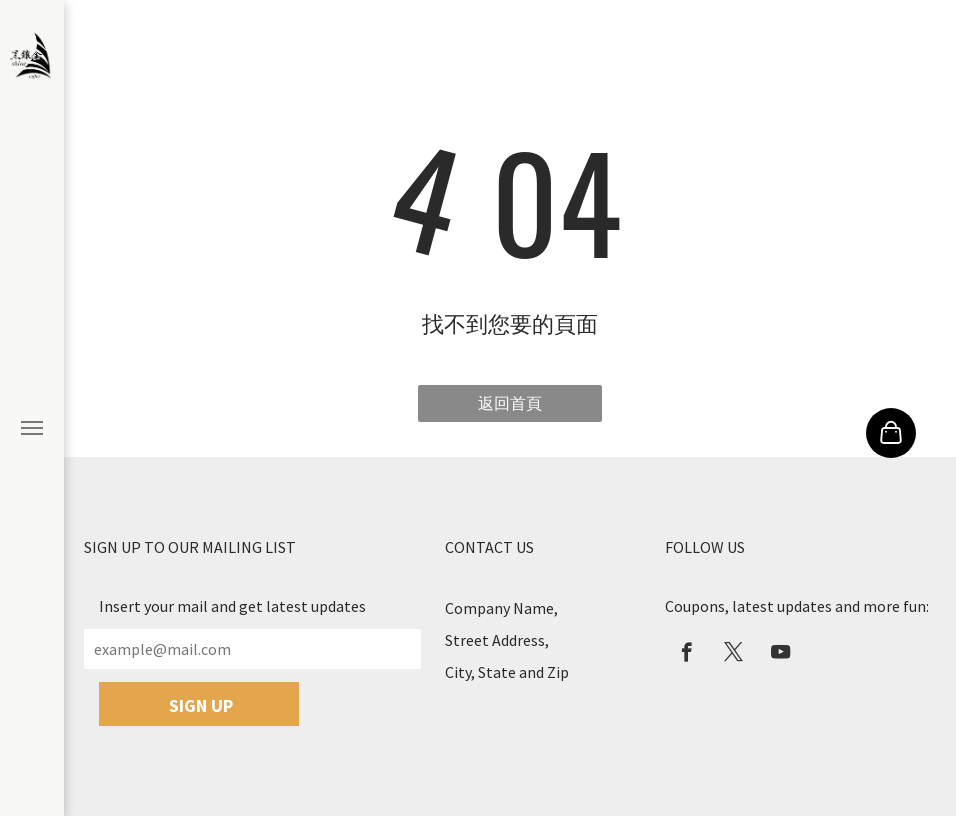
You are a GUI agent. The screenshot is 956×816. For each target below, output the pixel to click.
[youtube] (780, 655)
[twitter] (733, 655)
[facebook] (686, 655)
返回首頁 (510, 403)
